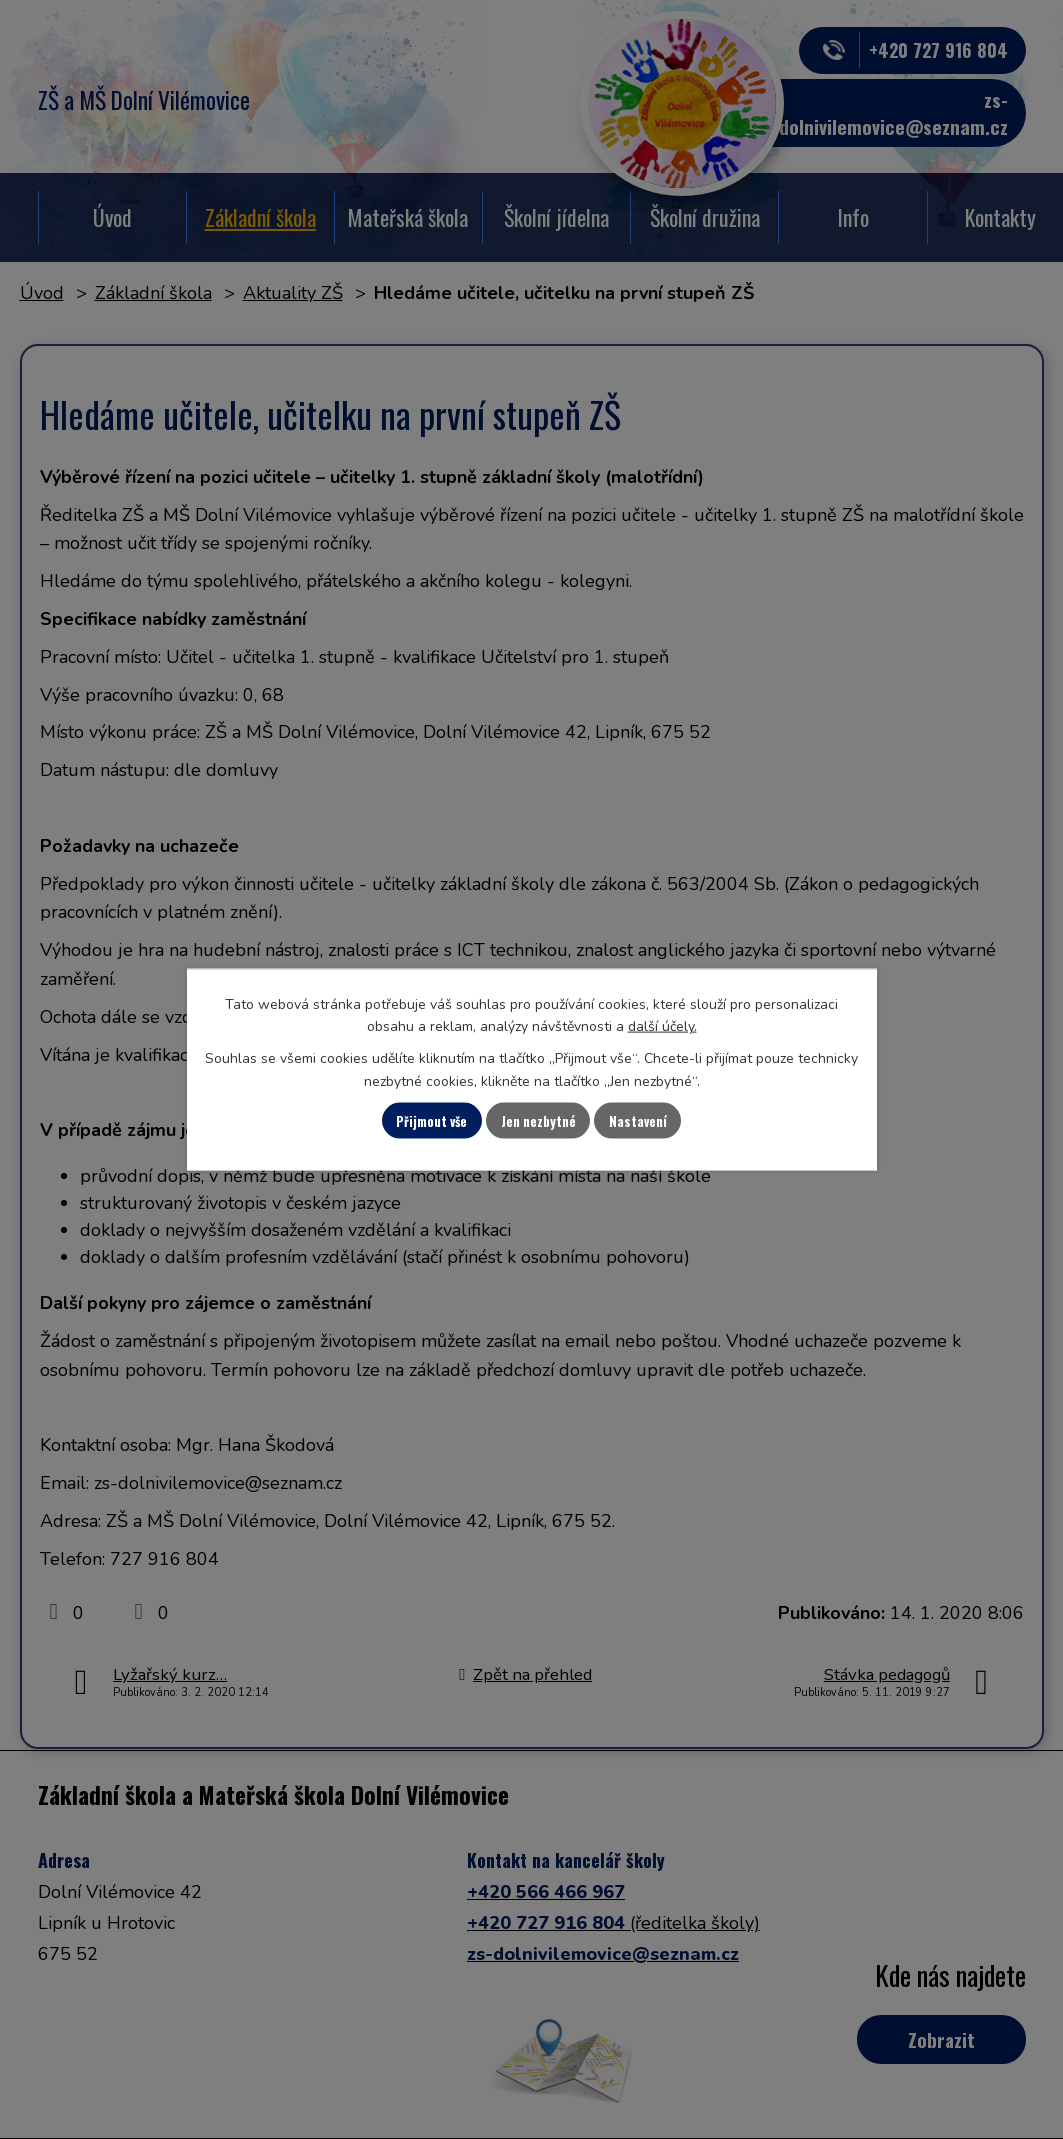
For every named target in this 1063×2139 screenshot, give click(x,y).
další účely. (662, 1024)
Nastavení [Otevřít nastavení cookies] (661, 1120)
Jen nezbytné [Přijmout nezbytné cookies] (540, 1120)
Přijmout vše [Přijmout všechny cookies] (411, 1120)
